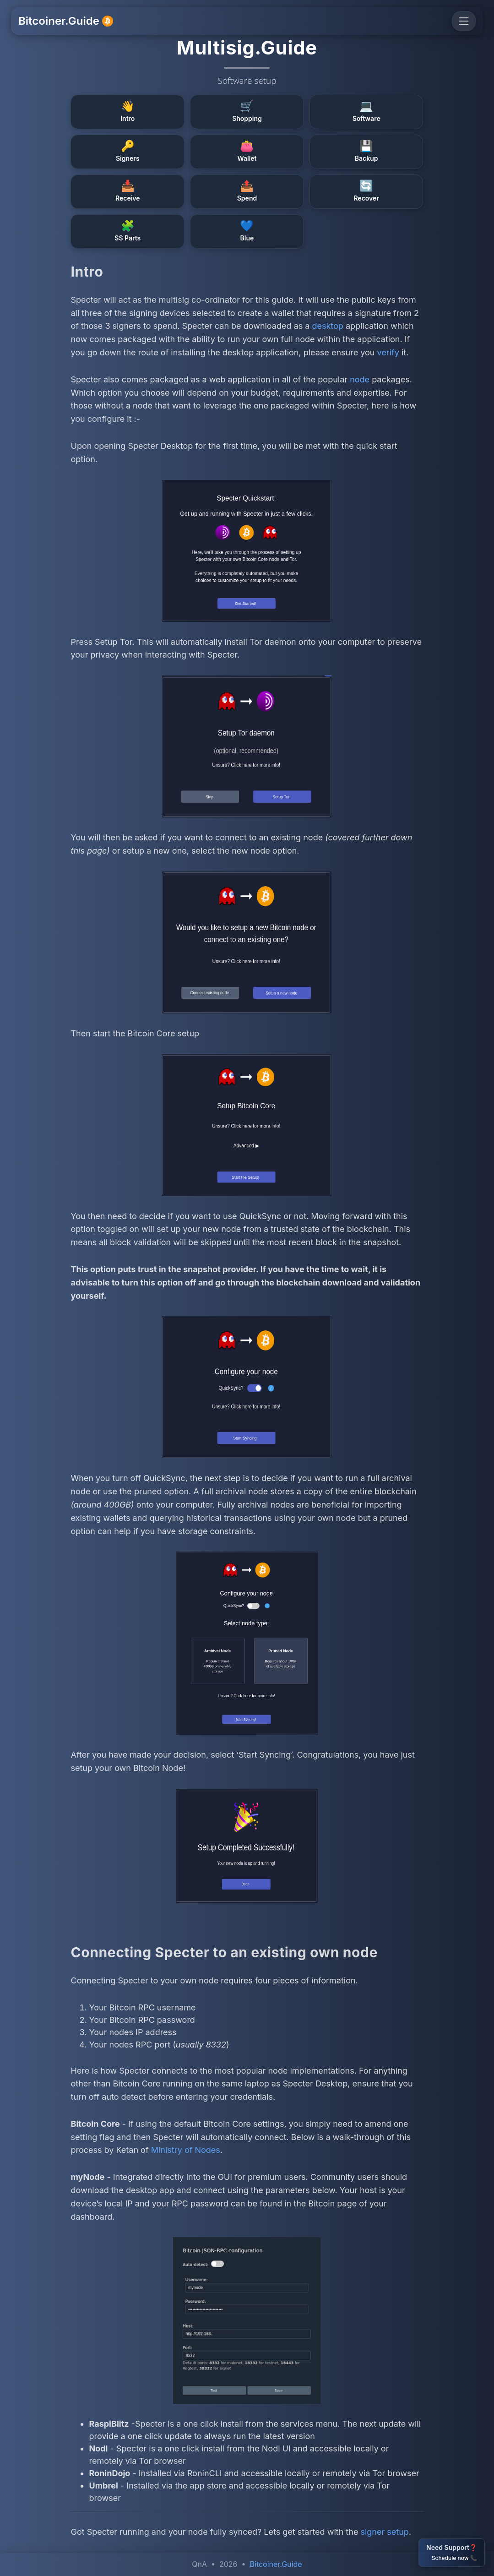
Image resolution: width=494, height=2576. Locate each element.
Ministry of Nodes (185, 2150)
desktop (327, 326)
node (359, 379)
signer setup (384, 2532)
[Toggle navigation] (464, 21)
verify (388, 352)
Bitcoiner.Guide (65, 20)
